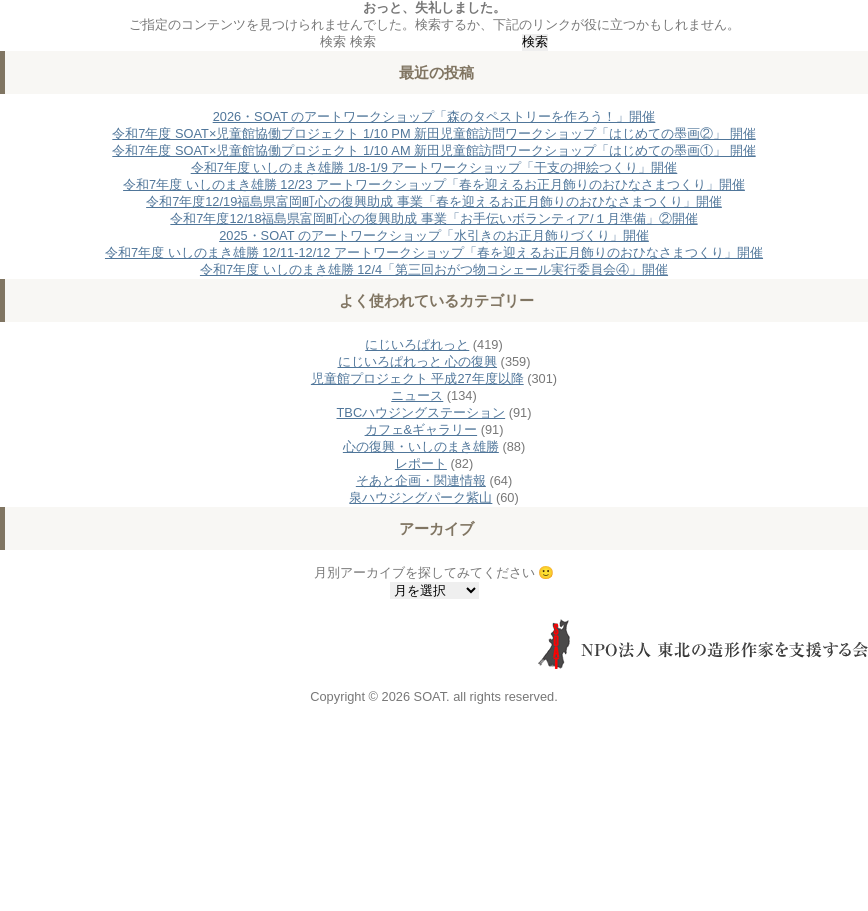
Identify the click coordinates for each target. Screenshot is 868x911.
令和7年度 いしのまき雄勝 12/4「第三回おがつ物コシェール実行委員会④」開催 (434, 269)
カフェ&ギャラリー (421, 429)
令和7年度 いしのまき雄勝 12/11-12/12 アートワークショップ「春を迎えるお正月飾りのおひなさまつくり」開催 (434, 252)
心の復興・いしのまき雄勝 (421, 446)
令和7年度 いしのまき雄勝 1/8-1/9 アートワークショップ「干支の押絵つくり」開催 (434, 167)
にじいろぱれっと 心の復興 (418, 361)
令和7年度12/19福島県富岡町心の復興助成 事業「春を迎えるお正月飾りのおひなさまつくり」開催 (434, 201)
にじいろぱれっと (417, 344)
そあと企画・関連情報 (421, 480)
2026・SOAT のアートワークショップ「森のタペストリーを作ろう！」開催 (434, 116)
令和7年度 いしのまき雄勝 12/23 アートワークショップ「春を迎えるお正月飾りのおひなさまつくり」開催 (434, 184)
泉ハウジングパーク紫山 (420, 497)
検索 (333, 41)
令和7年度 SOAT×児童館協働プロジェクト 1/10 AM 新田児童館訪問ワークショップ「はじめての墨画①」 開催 (433, 150)
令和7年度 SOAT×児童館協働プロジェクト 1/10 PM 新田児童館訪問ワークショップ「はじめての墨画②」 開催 (433, 133)
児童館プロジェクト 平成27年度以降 (417, 378)
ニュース (417, 395)
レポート (421, 463)
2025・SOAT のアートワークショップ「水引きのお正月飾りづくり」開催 (434, 235)
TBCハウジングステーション (421, 412)
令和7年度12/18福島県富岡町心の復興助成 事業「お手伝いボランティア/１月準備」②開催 (433, 218)
